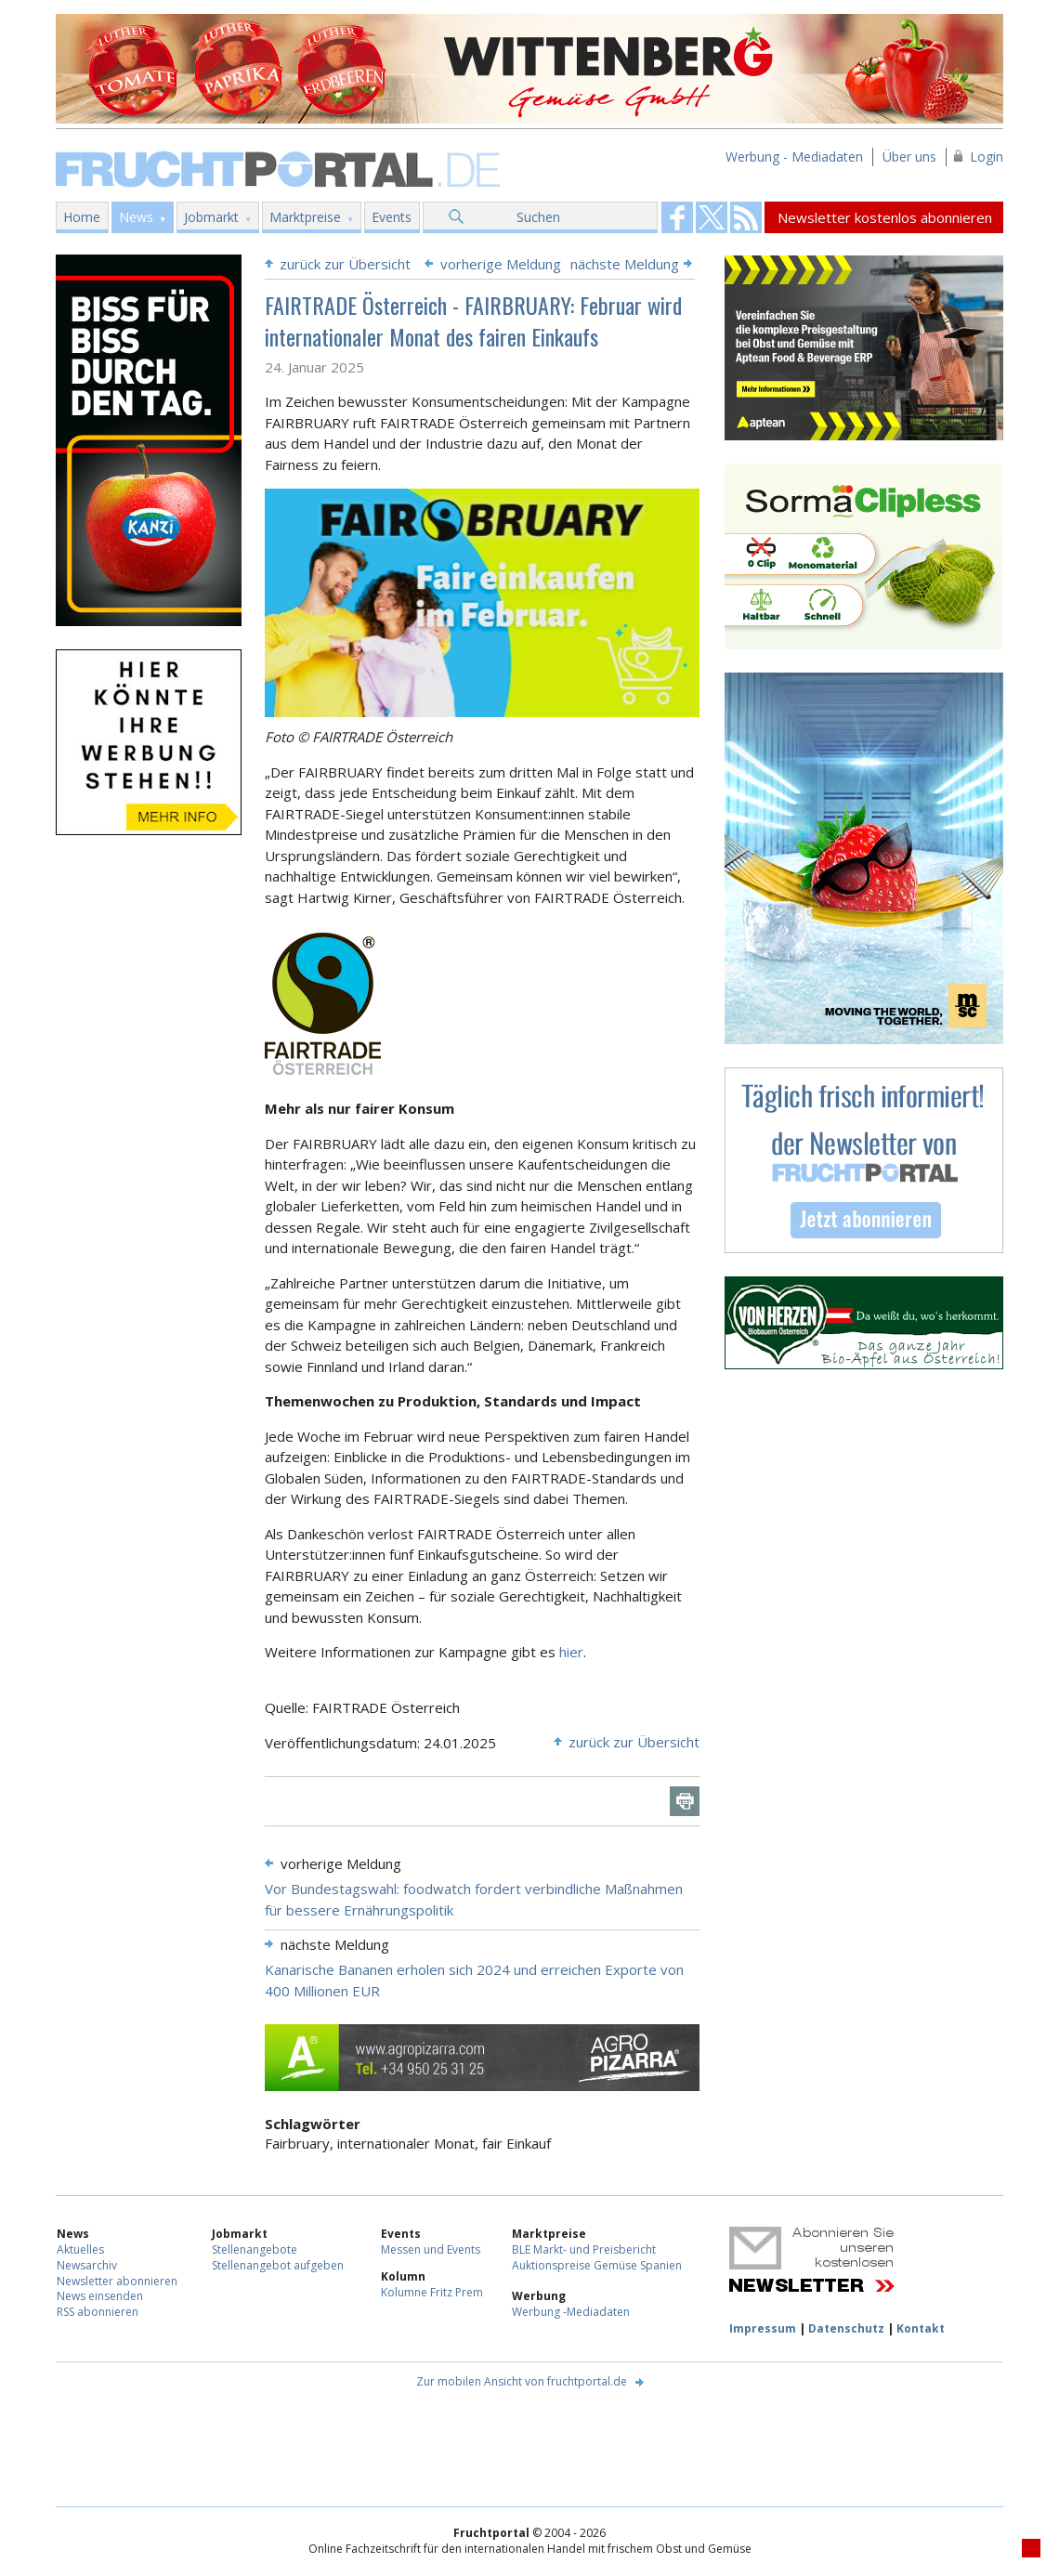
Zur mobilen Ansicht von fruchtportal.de (521, 2381)
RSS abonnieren (97, 2312)
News (136, 217)
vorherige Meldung (500, 264)
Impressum (762, 2328)
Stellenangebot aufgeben (278, 2265)
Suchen (538, 217)
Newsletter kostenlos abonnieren (885, 217)
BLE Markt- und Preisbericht (584, 2249)
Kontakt (920, 2328)
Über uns (909, 156)
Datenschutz (846, 2328)
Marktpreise (305, 217)
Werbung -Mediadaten (571, 2312)
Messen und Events (430, 2249)
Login (986, 156)
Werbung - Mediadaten (794, 156)
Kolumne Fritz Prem (432, 2292)
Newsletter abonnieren (117, 2281)
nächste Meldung (624, 264)
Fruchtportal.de (280, 168)
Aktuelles (80, 2249)
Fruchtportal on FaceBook (677, 217)
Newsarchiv (87, 2265)
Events (392, 217)
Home (81, 217)
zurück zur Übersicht (345, 264)
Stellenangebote (254, 2249)
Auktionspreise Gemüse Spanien (597, 2265)
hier (571, 1651)
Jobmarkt (211, 217)
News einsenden (100, 2296)
